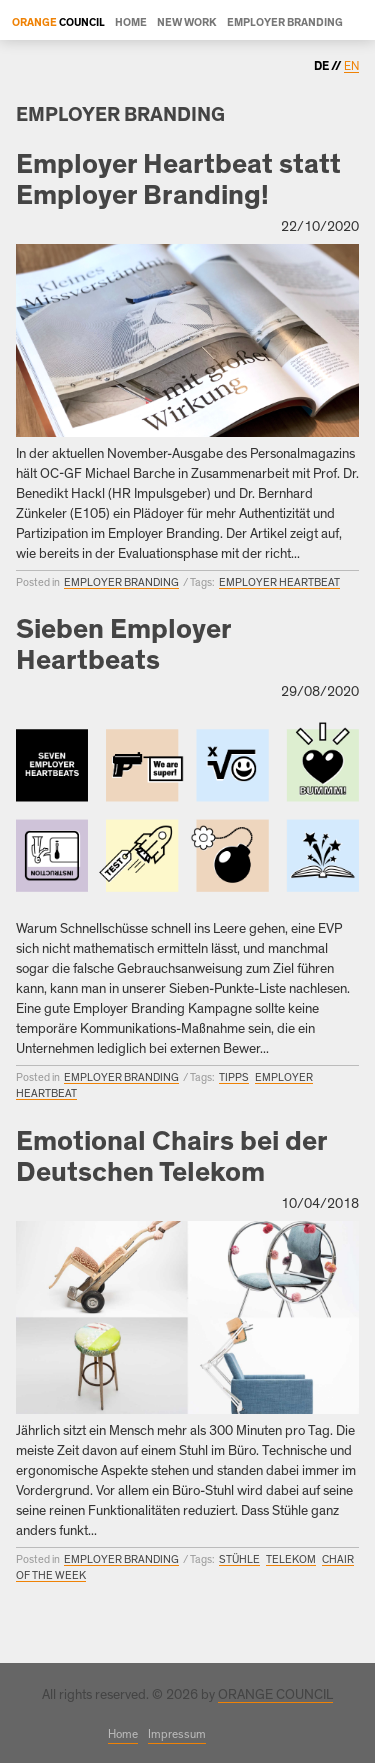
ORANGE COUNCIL (275, 1695)
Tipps (234, 1077)
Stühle (239, 1559)
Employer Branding (285, 22)
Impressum (177, 1734)
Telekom (291, 1559)
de (322, 66)
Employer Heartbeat (279, 582)
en (351, 66)
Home (131, 22)
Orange (34, 22)
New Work (187, 22)
